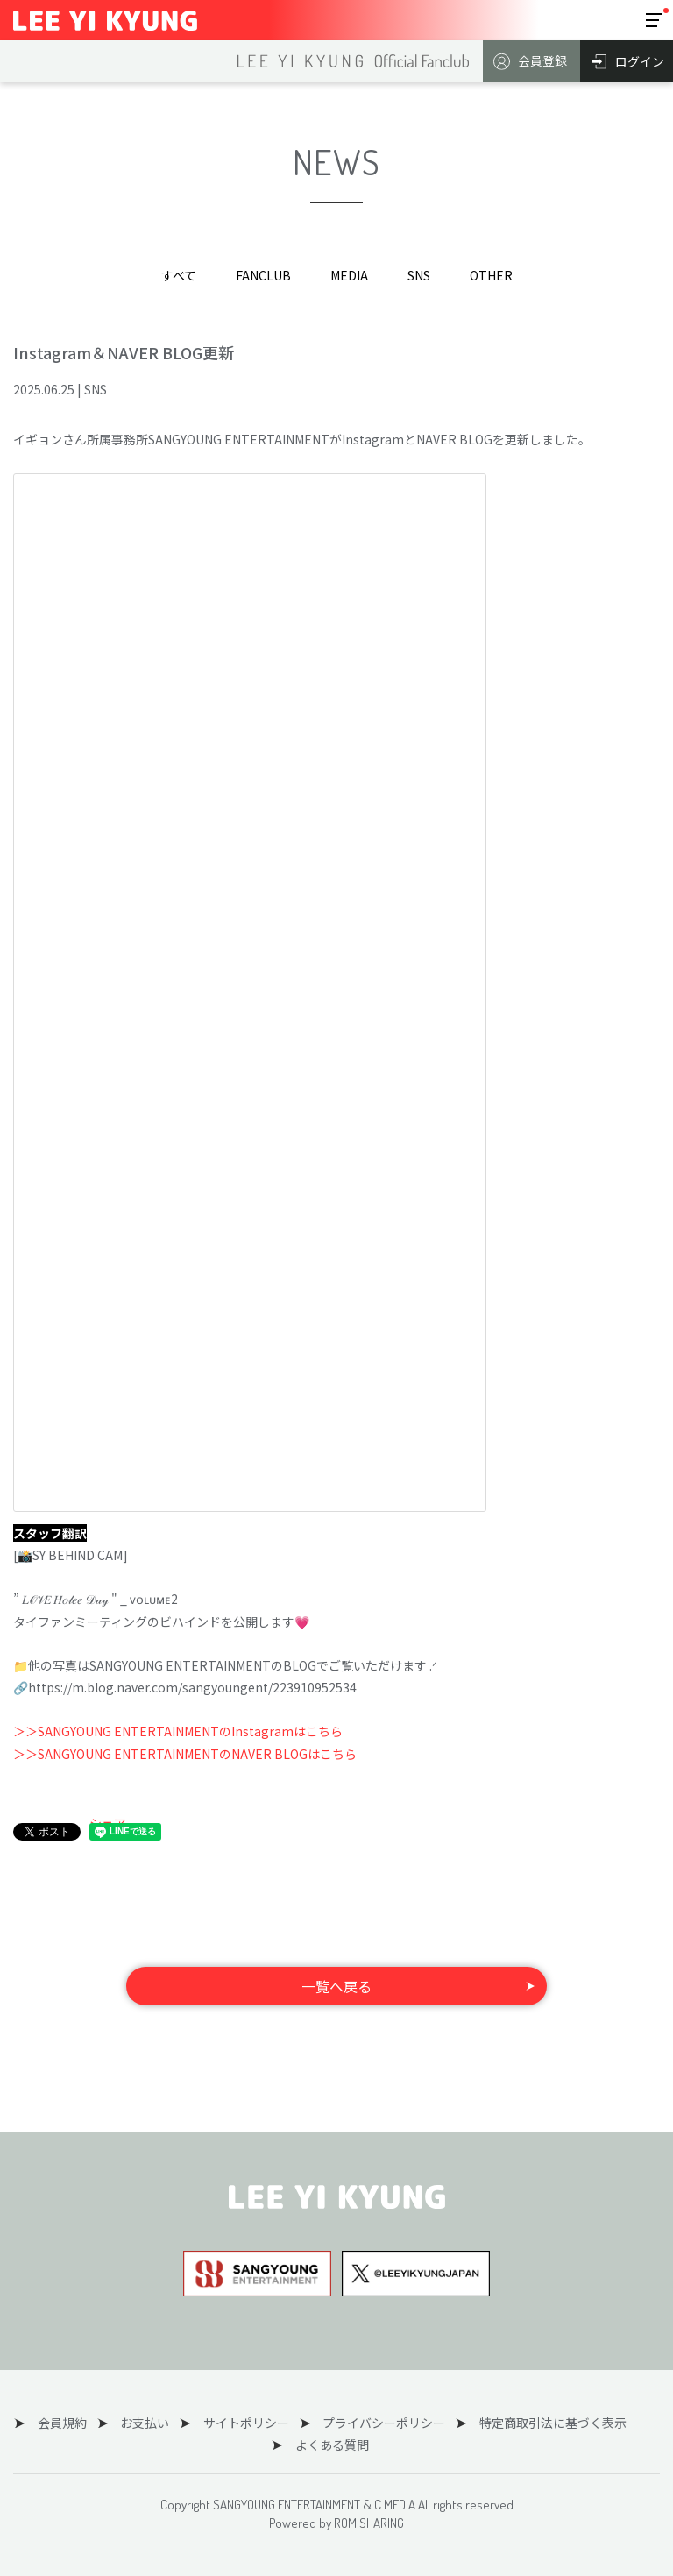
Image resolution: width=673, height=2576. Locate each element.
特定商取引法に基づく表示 (536, 2422)
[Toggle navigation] (653, 20)
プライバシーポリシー (374, 2422)
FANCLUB (263, 275)
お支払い (148, 2422)
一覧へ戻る (336, 1986)
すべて (178, 275)
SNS (418, 275)
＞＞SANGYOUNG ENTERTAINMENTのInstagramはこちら (178, 1731)
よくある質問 (328, 2444)
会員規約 (71, 2422)
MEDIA (349, 275)
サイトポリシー (243, 2422)
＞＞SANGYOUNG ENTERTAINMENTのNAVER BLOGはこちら (185, 1754)
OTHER (491, 275)
